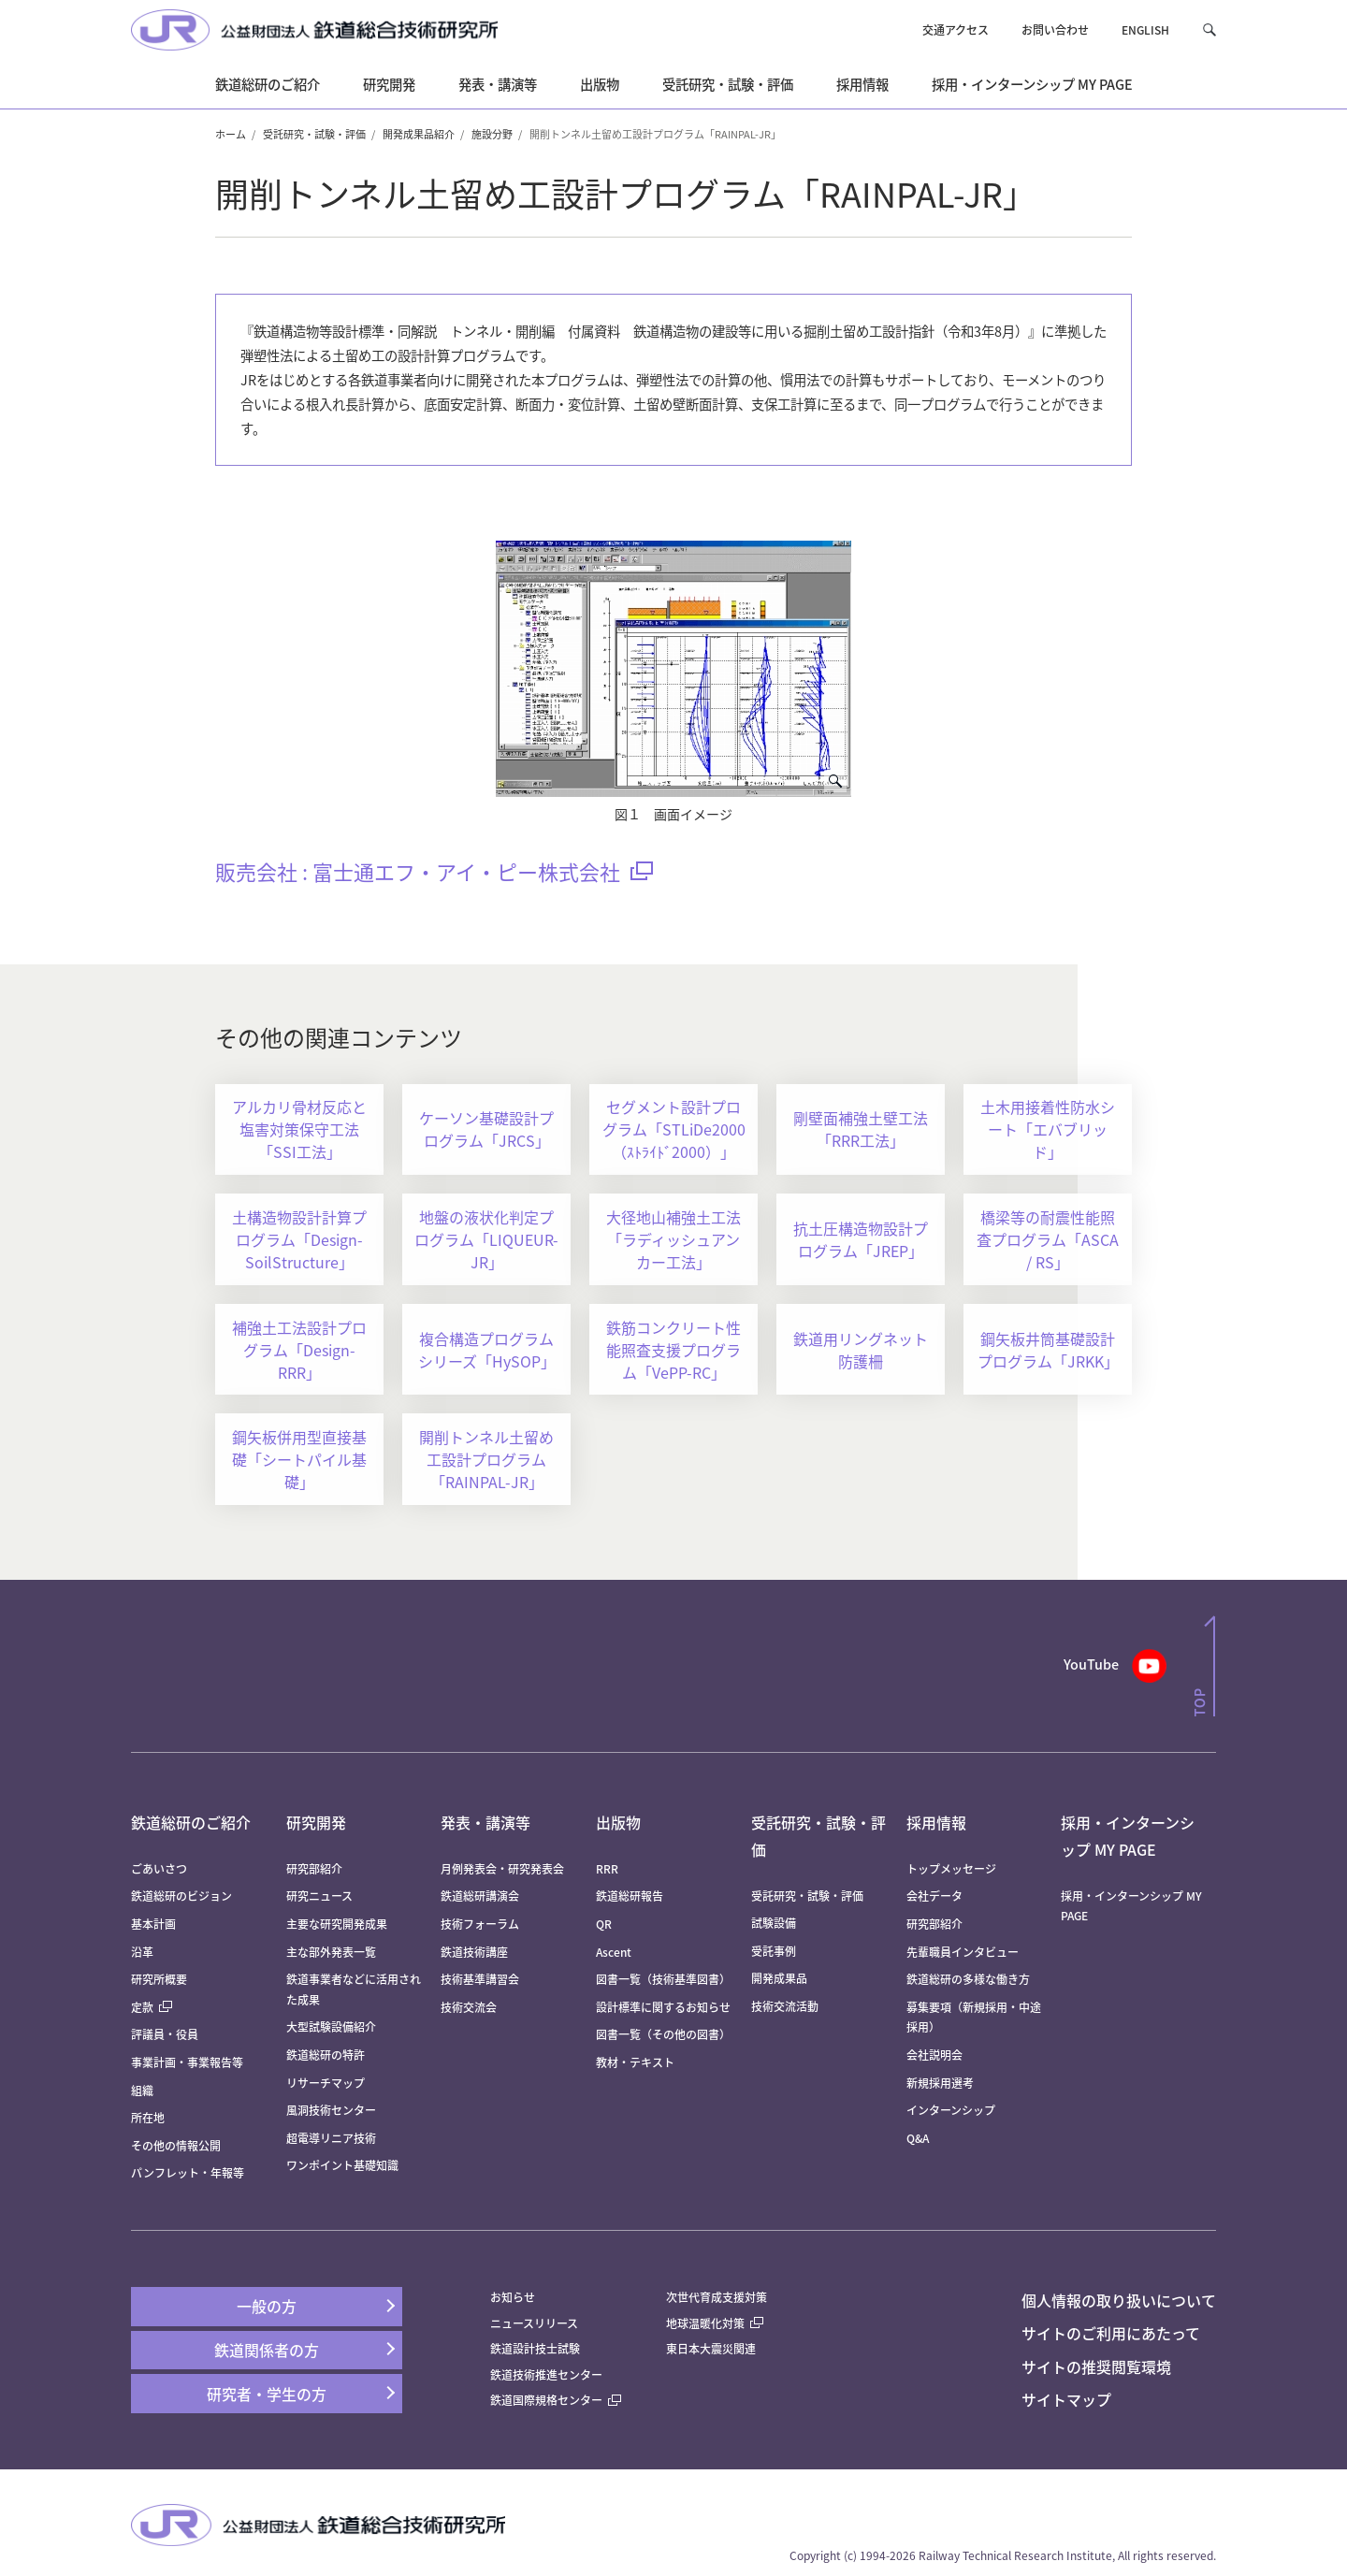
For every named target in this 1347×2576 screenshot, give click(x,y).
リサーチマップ (325, 2083)
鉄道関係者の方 (266, 2349)
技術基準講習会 (480, 1979)
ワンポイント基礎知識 (342, 2165)
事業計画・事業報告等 (187, 2062)
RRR (607, 1868)
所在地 (148, 2117)
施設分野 (492, 133)
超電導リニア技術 (331, 2138)
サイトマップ (1066, 2399)
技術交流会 (469, 2007)
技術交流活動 (784, 2006)
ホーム (230, 133)
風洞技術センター (331, 2110)
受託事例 (773, 1951)
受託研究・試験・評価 (314, 133)
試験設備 (773, 1923)
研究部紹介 (314, 1868)
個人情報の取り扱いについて (1118, 2300)
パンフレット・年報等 (187, 2172)
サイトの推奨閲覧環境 (1096, 2366)
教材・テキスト (635, 2062)
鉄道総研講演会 (480, 1895)
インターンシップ (950, 2110)
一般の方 (267, 2305)
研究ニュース (319, 1895)
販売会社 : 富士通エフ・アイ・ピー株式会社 (434, 871)
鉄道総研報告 (629, 1895)
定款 (151, 2007)
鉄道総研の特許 (325, 2054)
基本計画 (159, 1924)
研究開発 (316, 1822)
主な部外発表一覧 (331, 1952)
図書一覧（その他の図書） (663, 2034)
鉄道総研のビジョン (181, 1895)
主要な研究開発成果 (336, 1924)
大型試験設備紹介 (331, 2026)
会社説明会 (934, 2054)
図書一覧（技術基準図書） (663, 1979)
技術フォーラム (480, 1924)
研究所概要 (159, 1979)
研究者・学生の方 (266, 2393)
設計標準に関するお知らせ (663, 2007)
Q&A (917, 2138)
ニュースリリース (534, 2323)
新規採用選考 (940, 2083)
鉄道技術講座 (474, 1952)
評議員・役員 (164, 2034)
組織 (142, 2090)
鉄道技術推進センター (546, 2374)
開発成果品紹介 (419, 133)
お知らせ (512, 2297)
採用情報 (936, 1822)
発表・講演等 (485, 1822)
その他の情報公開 (176, 2145)
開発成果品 (779, 1978)
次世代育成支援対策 (716, 2297)
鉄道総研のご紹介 (191, 1822)
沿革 (142, 1952)
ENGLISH (1145, 29)
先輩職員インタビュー (962, 1952)
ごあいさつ (159, 1868)
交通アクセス (955, 29)
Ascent (613, 1952)
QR (604, 1924)
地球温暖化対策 (705, 2323)
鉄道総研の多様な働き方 (968, 1979)
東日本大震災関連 (711, 2348)
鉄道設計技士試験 (535, 2348)
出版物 (618, 1822)
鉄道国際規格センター (555, 2400)
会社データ (934, 1895)
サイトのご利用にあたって (1110, 2333)
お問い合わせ (1055, 29)
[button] (1209, 29)
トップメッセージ (951, 1868)
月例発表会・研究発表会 (502, 1868)
